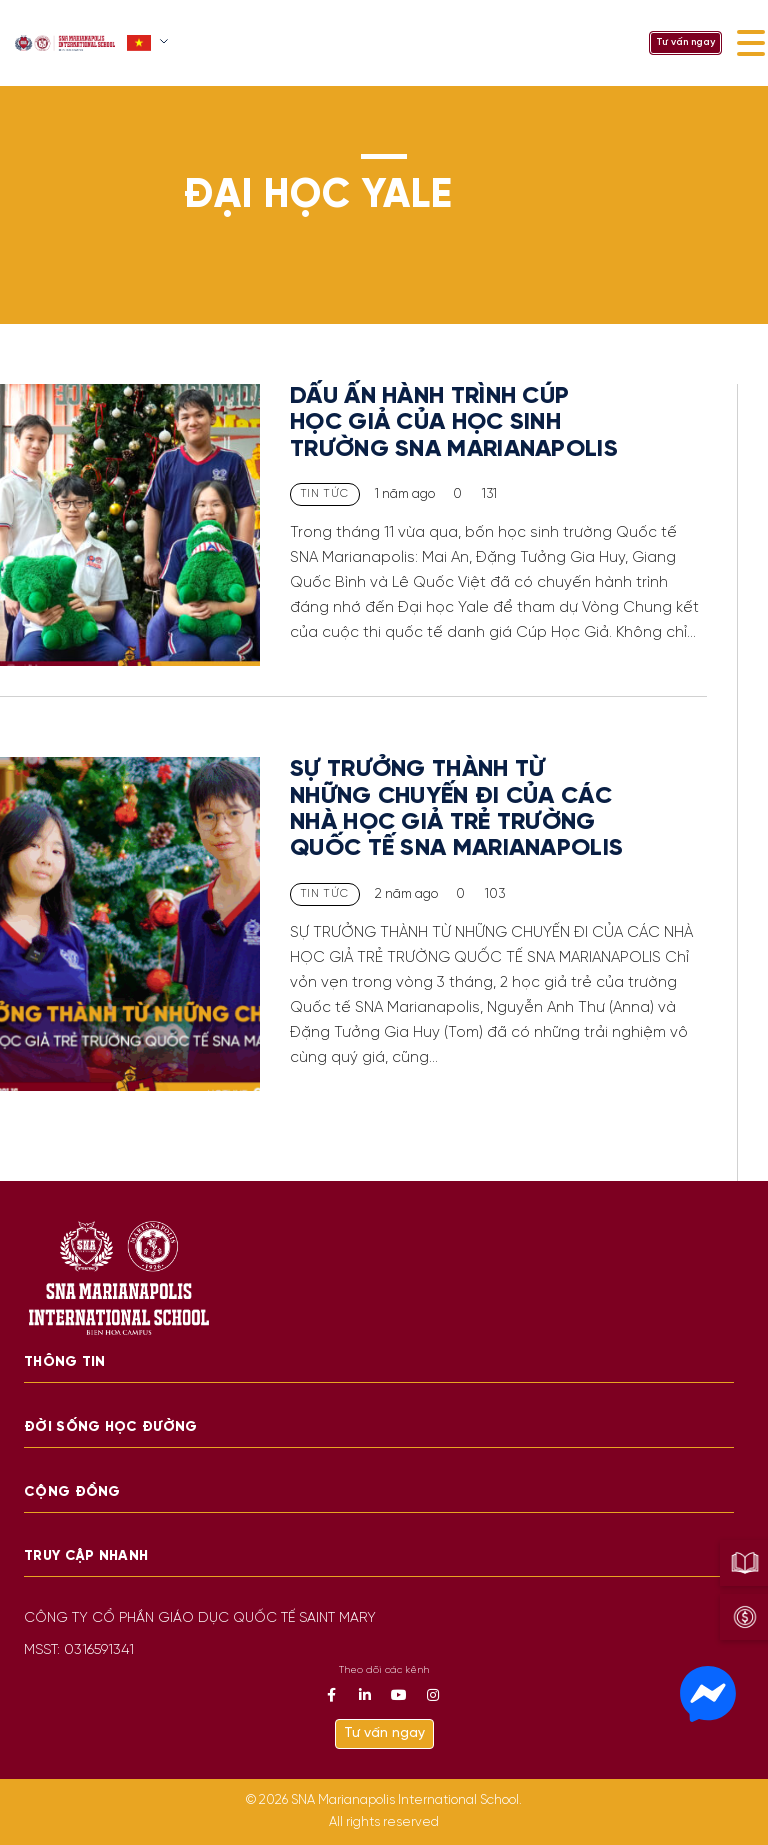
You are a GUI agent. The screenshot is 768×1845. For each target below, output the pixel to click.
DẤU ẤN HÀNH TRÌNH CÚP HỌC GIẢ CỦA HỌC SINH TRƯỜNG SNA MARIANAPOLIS (454, 423)
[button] (149, 43)
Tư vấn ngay (685, 42)
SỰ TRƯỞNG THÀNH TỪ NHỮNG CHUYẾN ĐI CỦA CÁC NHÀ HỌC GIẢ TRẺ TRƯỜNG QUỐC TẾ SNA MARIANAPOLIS (456, 809)
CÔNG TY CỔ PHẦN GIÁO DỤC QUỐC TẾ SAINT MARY (200, 1618)
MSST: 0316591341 (79, 1650)
